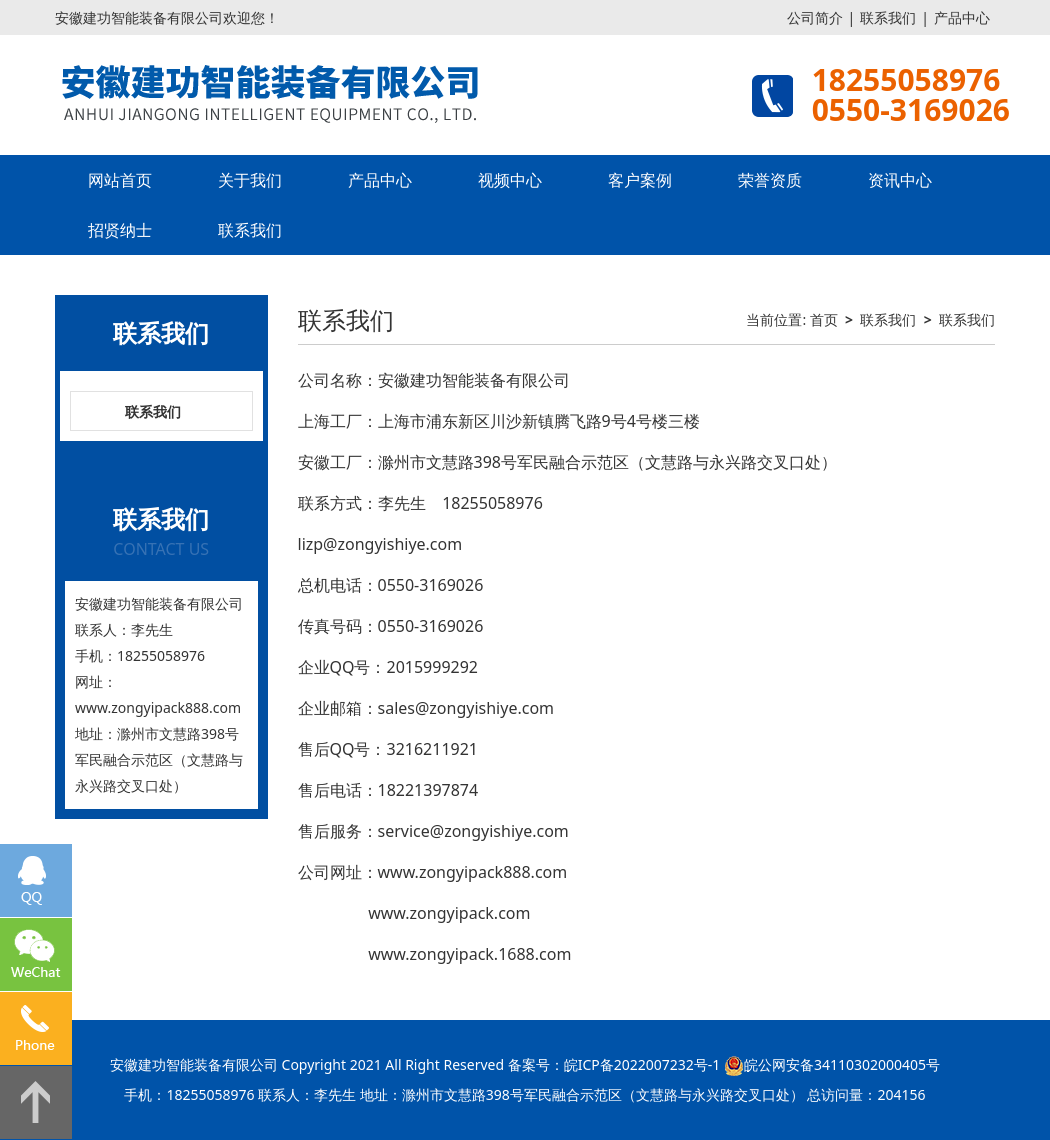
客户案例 (640, 180)
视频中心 (510, 180)
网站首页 (120, 180)
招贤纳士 (120, 230)
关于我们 (250, 180)
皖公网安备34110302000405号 (842, 1064)
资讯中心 (900, 180)
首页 (824, 319)
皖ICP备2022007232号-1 (642, 1064)
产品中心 (962, 17)
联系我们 (888, 17)
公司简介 (815, 17)
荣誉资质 (770, 180)
